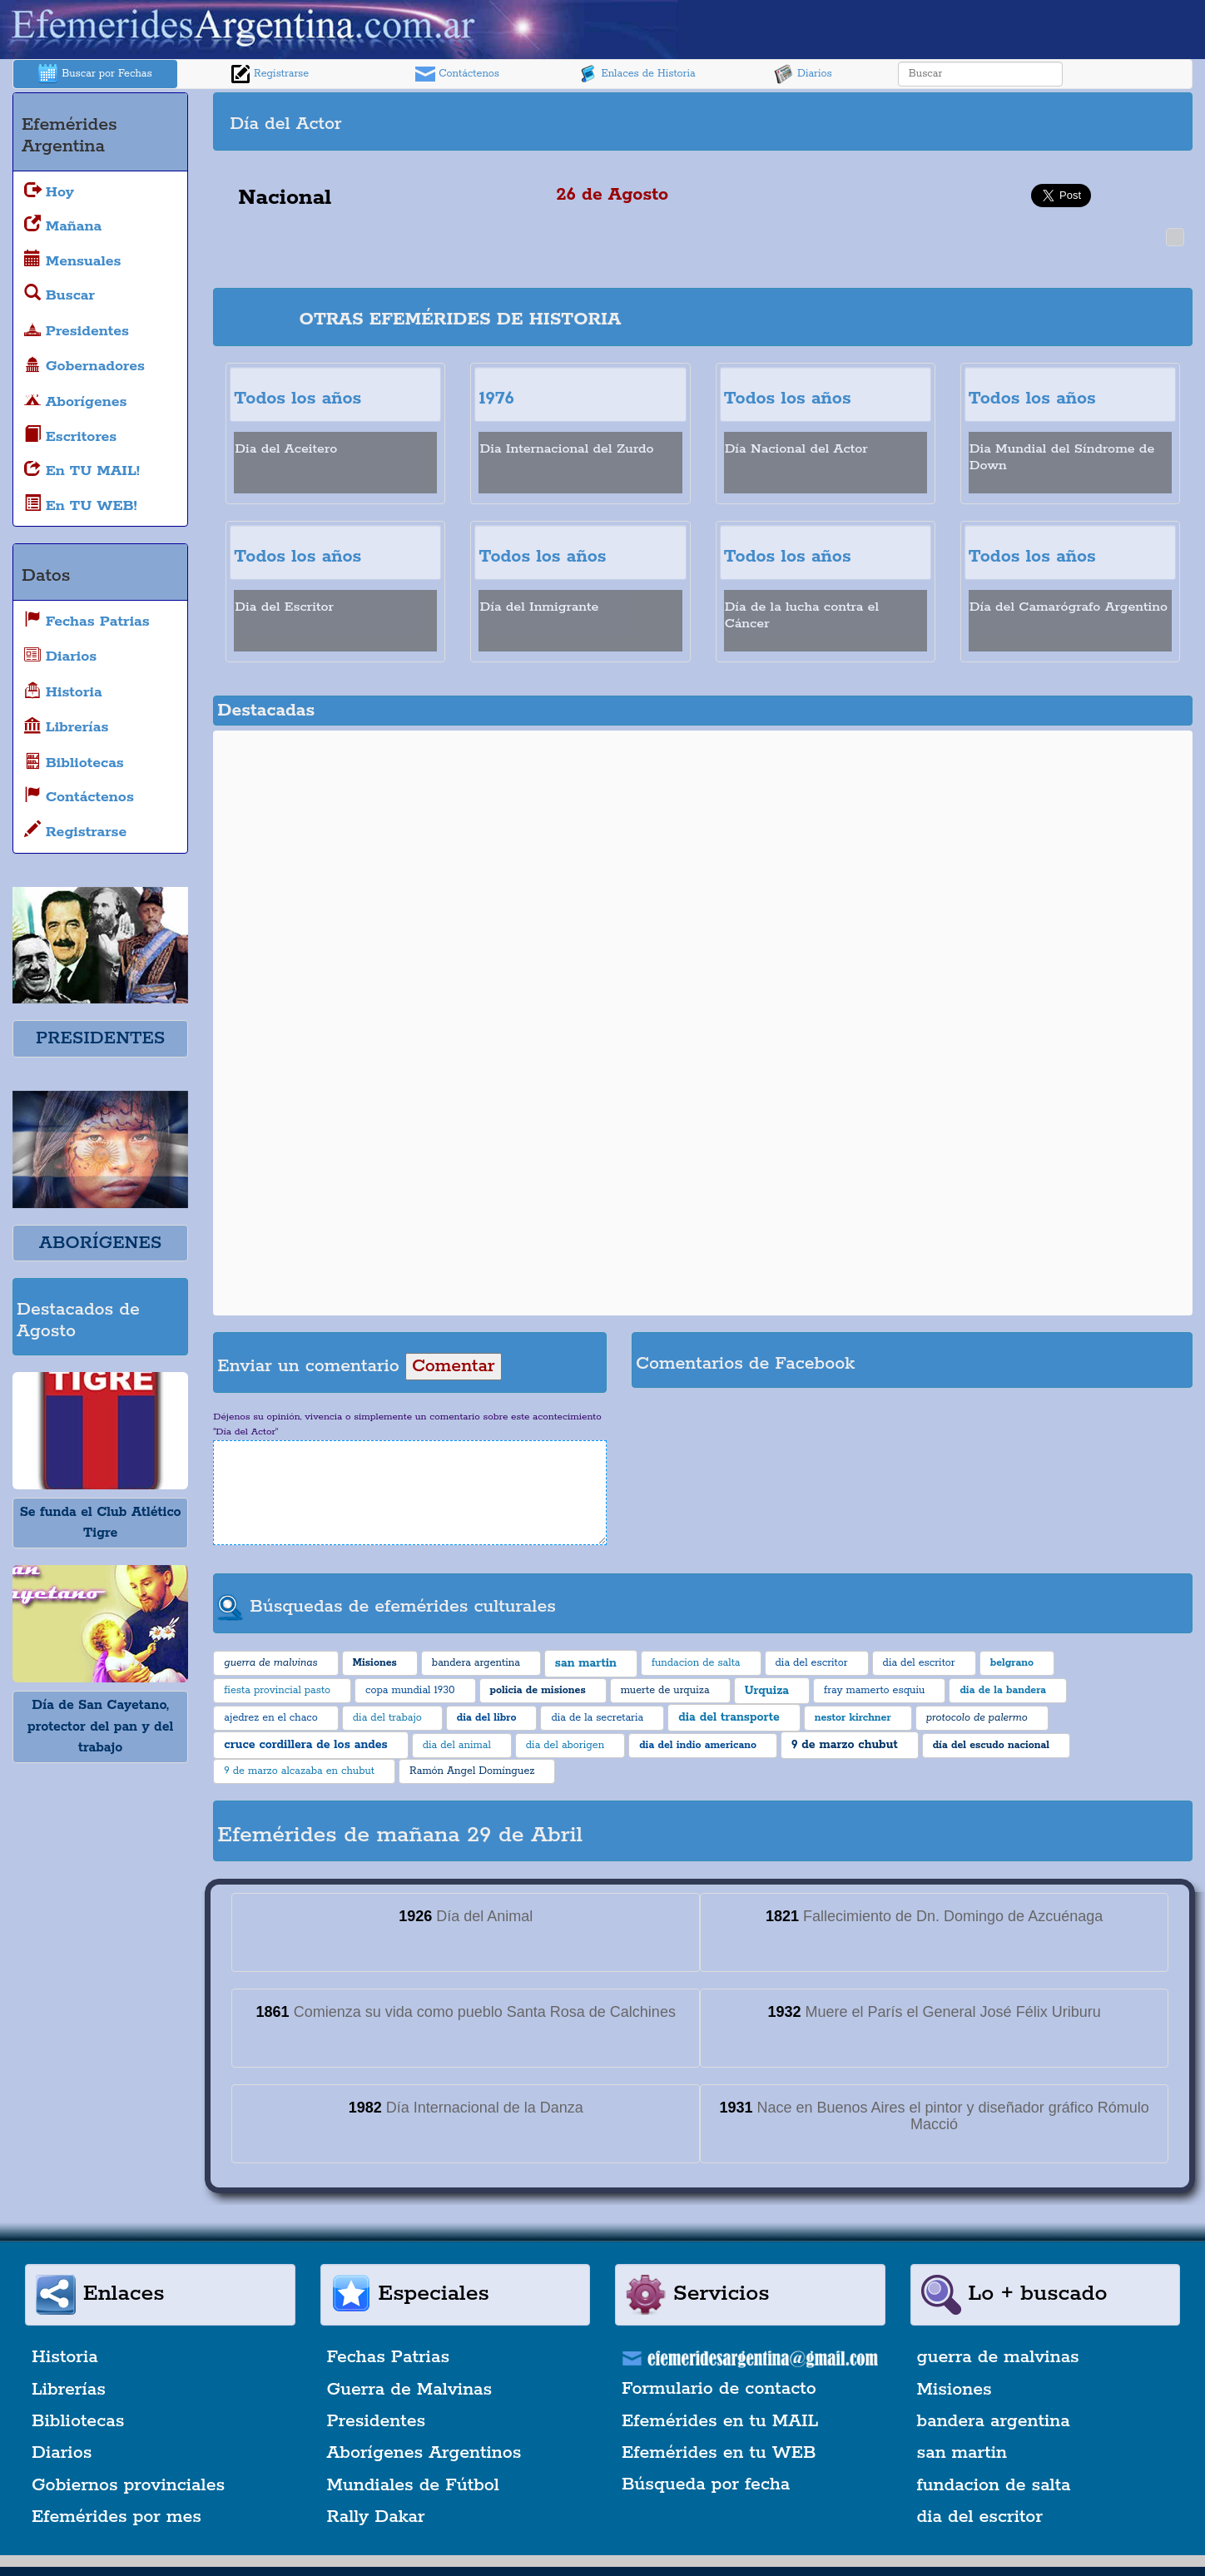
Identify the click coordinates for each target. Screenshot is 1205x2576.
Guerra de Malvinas (410, 2389)
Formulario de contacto (719, 2388)
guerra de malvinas (998, 2357)
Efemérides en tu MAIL (720, 2421)
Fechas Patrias (388, 2357)
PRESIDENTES (100, 1038)
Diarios (803, 74)
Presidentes (376, 2421)
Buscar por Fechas (94, 74)
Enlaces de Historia (636, 74)
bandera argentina (993, 2421)
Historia (65, 2357)
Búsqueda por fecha (706, 2484)
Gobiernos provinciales (128, 2485)
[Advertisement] (945, 121)
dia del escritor (980, 2517)
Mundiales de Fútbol (413, 2485)
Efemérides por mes (116, 2517)
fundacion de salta (994, 2485)
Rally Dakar (376, 2517)
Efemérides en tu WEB (719, 2453)
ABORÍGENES (100, 1243)
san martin (962, 2453)
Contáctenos (457, 74)
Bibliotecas (78, 2421)
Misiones (954, 2389)
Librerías (69, 2389)
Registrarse (270, 74)
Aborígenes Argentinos (424, 2453)
